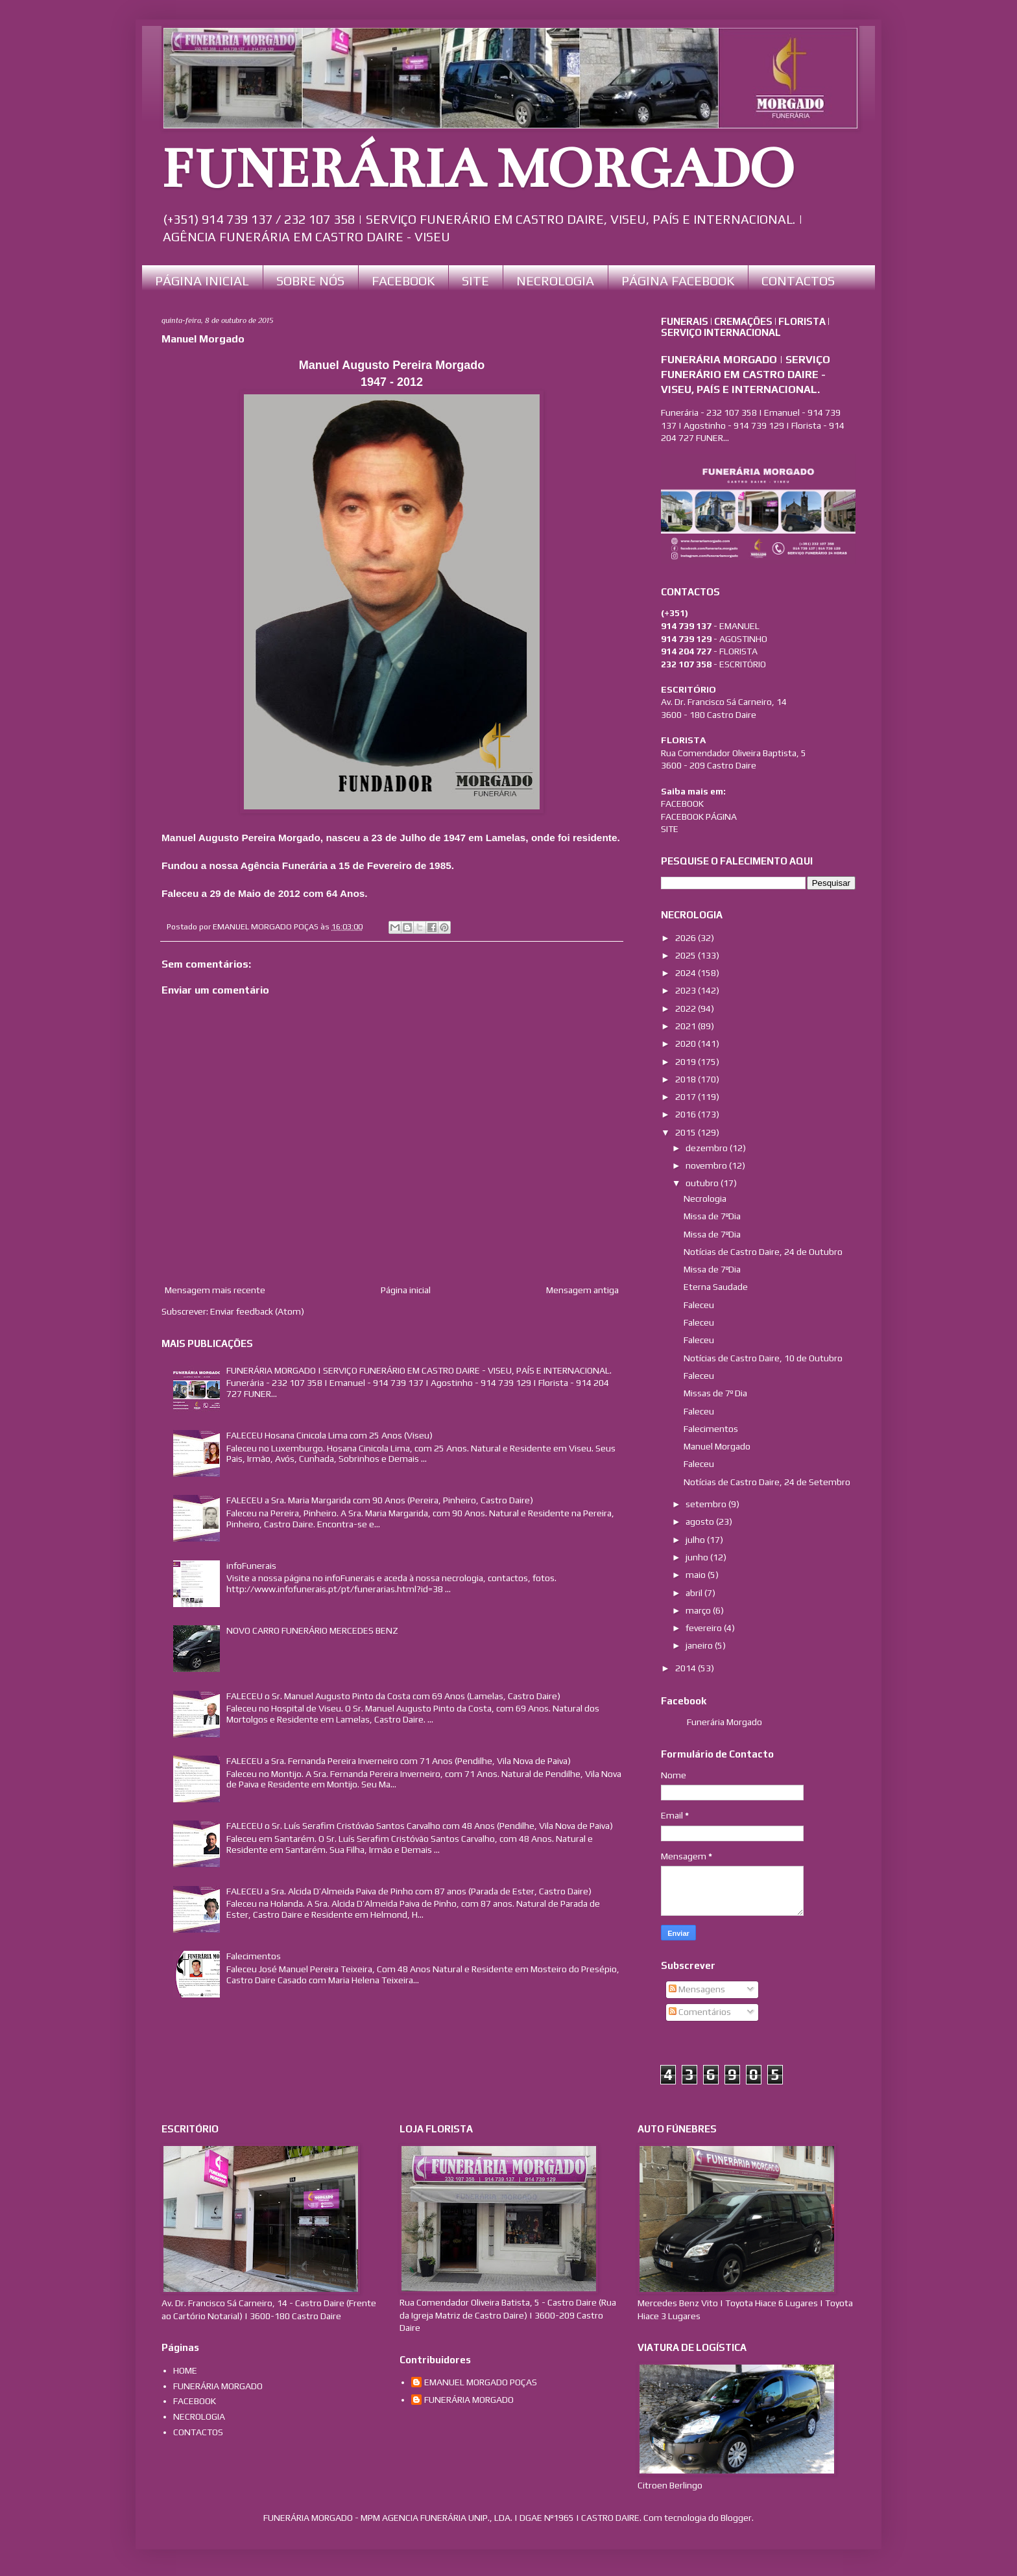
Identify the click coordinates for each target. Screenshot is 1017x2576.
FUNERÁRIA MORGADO (478, 169)
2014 (686, 1668)
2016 (686, 1114)
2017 (686, 1096)
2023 (686, 990)
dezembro (708, 1148)
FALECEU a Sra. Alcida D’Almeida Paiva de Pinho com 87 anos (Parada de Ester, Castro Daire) (409, 1891)
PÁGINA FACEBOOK (677, 280)
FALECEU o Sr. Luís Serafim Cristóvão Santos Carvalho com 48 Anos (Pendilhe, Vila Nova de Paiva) (419, 1825)
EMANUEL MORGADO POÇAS (480, 2382)
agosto (701, 1521)
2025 (686, 955)
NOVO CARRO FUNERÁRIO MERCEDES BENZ (312, 1630)
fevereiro (705, 1628)
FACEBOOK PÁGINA (699, 816)
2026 (686, 938)
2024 (686, 973)
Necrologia (705, 1198)
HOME (185, 2370)
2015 (686, 1132)
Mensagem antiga (582, 1290)
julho (696, 1539)
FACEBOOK (403, 280)
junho (698, 1557)
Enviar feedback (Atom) (257, 1311)
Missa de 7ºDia (712, 1216)
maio (697, 1574)
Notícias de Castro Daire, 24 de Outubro (763, 1251)
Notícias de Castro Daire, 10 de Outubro (763, 1358)
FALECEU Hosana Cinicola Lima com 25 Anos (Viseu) (329, 1435)
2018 (686, 1079)
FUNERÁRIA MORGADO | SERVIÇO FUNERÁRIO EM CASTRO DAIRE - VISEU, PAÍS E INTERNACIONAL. (419, 1370)
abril (695, 1593)
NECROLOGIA (555, 280)
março (699, 1610)
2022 (686, 1008)
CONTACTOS (798, 280)
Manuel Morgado (717, 1446)
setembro (707, 1504)
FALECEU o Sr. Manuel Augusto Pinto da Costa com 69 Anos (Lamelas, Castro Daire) (393, 1696)
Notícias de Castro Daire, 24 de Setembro (767, 1482)
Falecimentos (253, 1956)
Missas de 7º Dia (715, 1393)
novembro (707, 1165)
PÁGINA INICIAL (202, 280)
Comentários (700, 2012)
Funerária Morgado (724, 1722)
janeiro (700, 1645)
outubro (703, 1183)
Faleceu (699, 1305)
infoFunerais (251, 1565)
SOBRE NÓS (310, 280)
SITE (475, 280)
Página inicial (406, 1290)
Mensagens (697, 1989)
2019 (686, 1061)
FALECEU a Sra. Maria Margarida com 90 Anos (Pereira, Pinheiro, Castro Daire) (379, 1500)
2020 (686, 1043)
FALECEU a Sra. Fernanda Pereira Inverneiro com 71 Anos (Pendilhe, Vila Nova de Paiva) (398, 1761)
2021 (686, 1026)
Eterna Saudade (716, 1287)
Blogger (736, 2517)
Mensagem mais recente (215, 1290)
